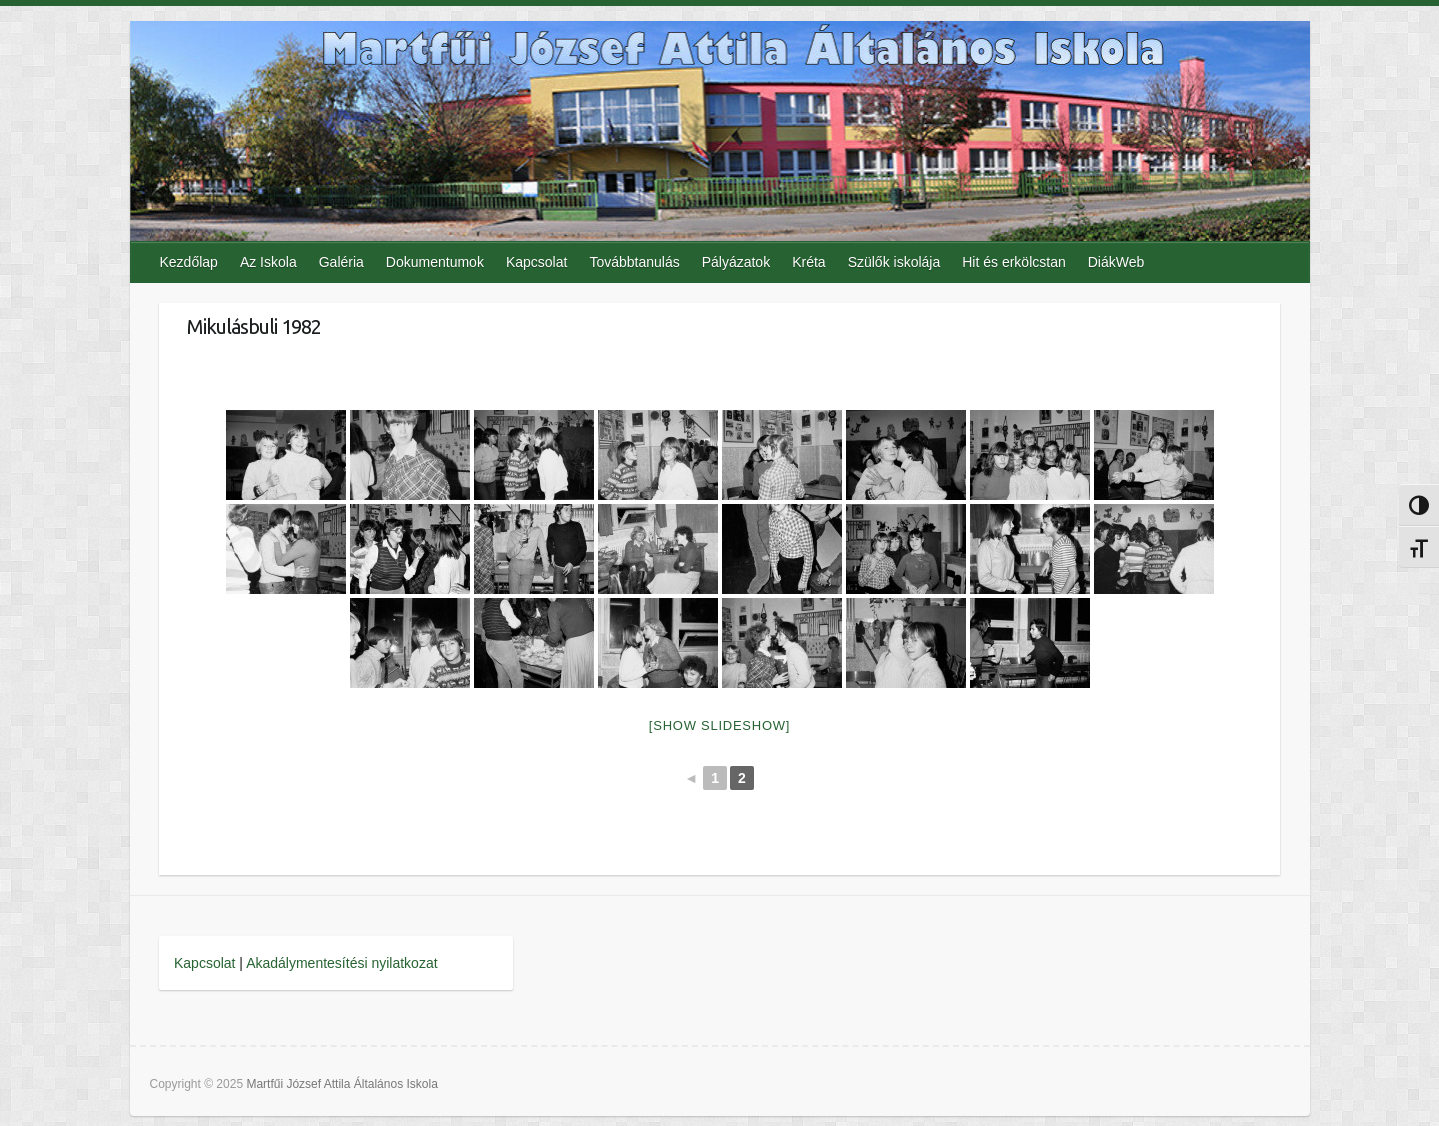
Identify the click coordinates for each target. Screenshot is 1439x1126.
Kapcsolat (536, 262)
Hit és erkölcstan (1013, 262)
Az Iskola (268, 262)
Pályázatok (736, 262)
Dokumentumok (435, 262)
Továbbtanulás (634, 262)
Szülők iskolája (894, 262)
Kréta (808, 262)
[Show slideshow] (719, 725)
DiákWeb (1116, 262)
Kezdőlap (189, 262)
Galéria (341, 262)
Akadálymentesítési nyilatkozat (341, 963)
